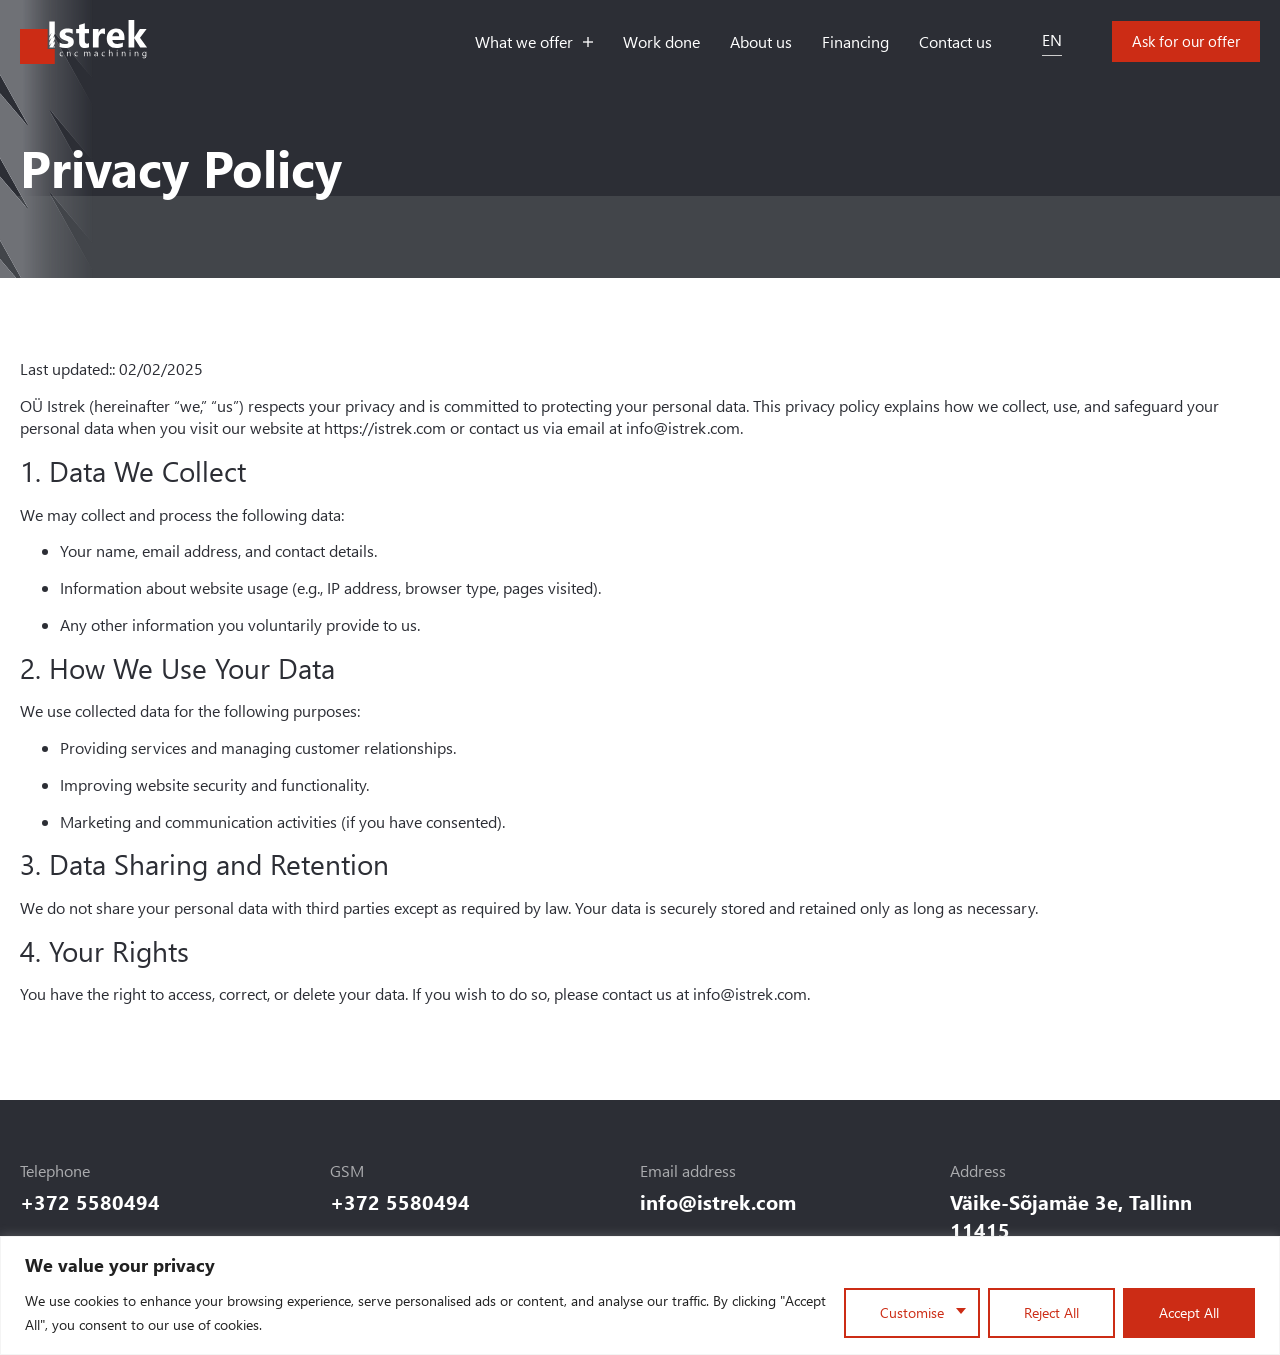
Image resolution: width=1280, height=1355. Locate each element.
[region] (640, 1295)
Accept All (1189, 1312)
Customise (912, 1312)
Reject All (1051, 1312)
